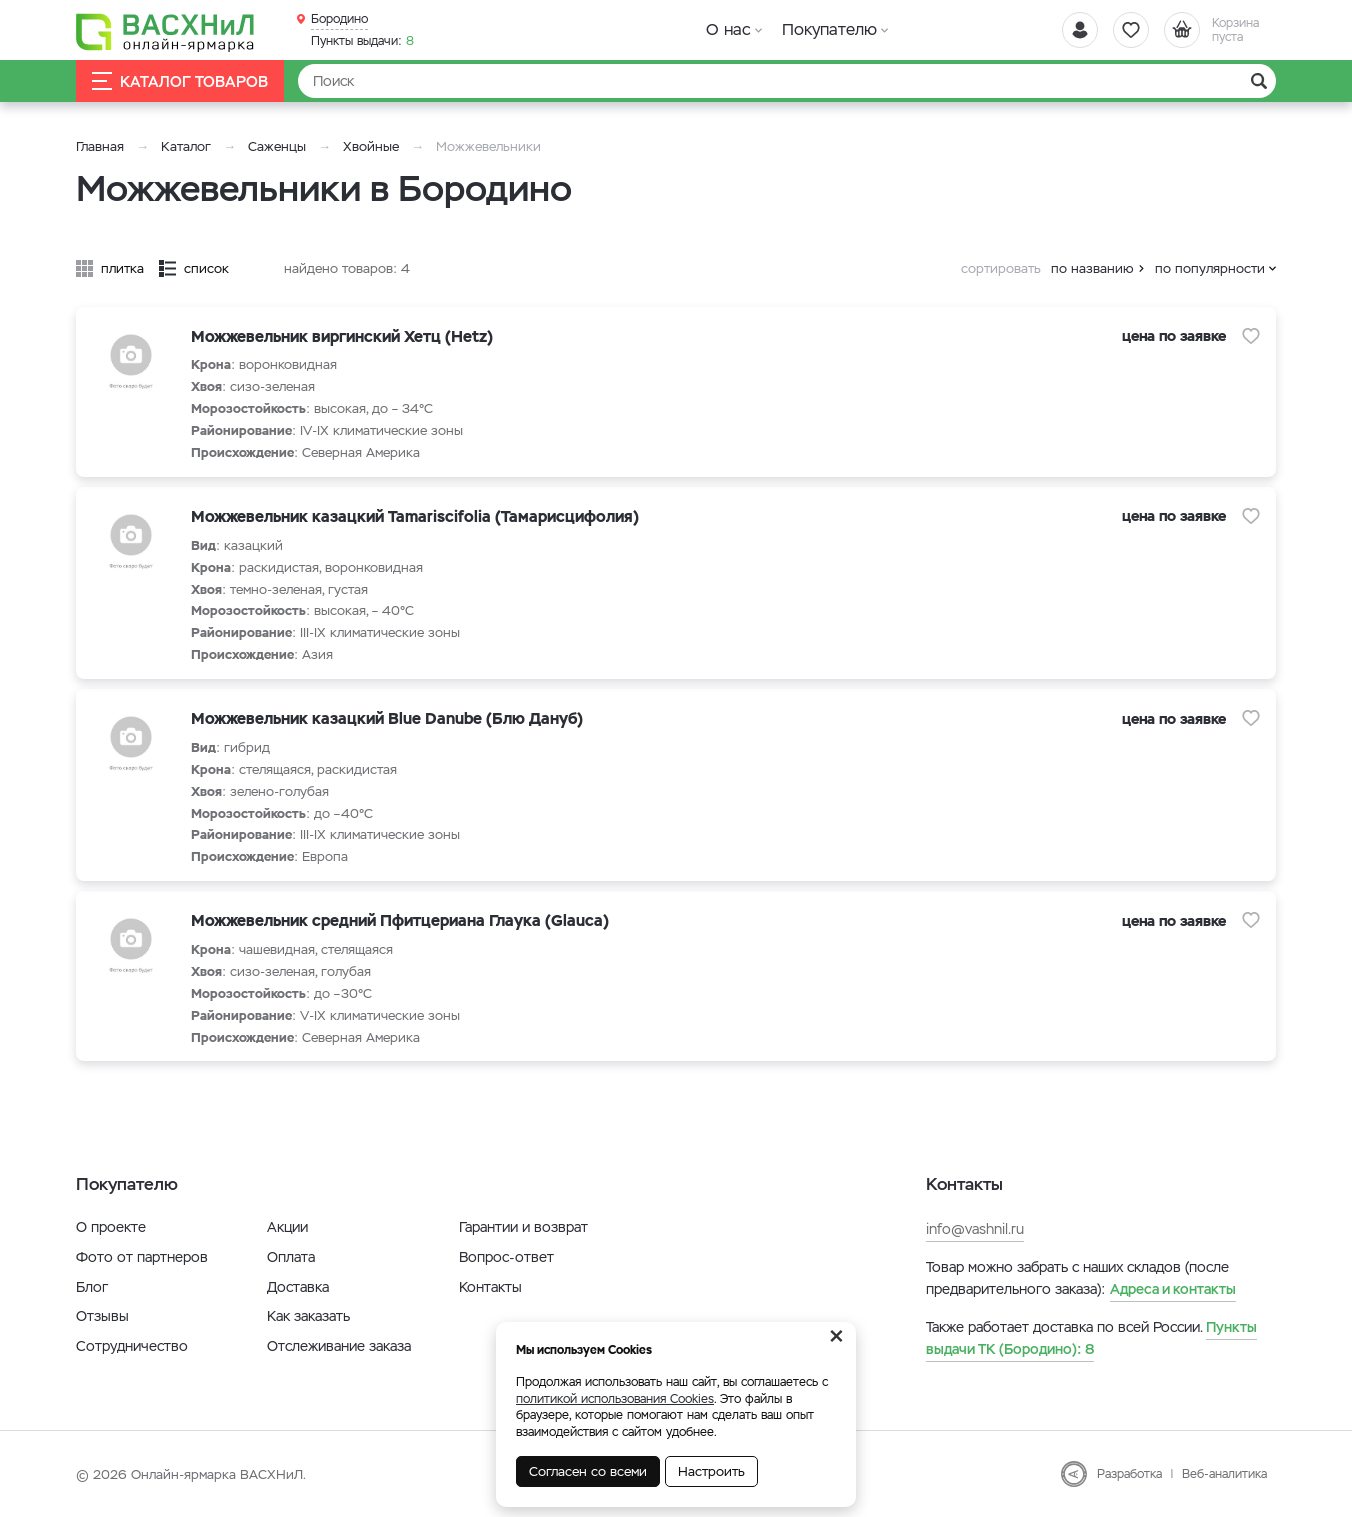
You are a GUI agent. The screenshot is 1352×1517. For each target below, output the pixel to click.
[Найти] (787, 81)
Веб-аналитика (1224, 1474)
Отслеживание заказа (339, 1346)
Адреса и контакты (1173, 1289)
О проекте (111, 1227)
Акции (287, 1227)
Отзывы (102, 1316)
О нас (728, 29)
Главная (100, 146)
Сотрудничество (132, 1346)
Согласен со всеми (588, 1471)
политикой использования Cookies (615, 1399)
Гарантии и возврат (523, 1227)
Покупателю (829, 29)
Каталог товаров (180, 81)
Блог (92, 1287)
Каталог (186, 146)
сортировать (1001, 268)
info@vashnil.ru (975, 1229)
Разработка (1129, 1474)
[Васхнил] (166, 31)
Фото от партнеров (142, 1257)
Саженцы (277, 146)
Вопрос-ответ (506, 1257)
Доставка (298, 1287)
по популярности (1210, 268)
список (206, 268)
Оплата (291, 1257)
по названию (1092, 268)
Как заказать (308, 1316)
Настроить (711, 1471)
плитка (122, 268)
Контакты (490, 1287)
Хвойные (371, 146)
